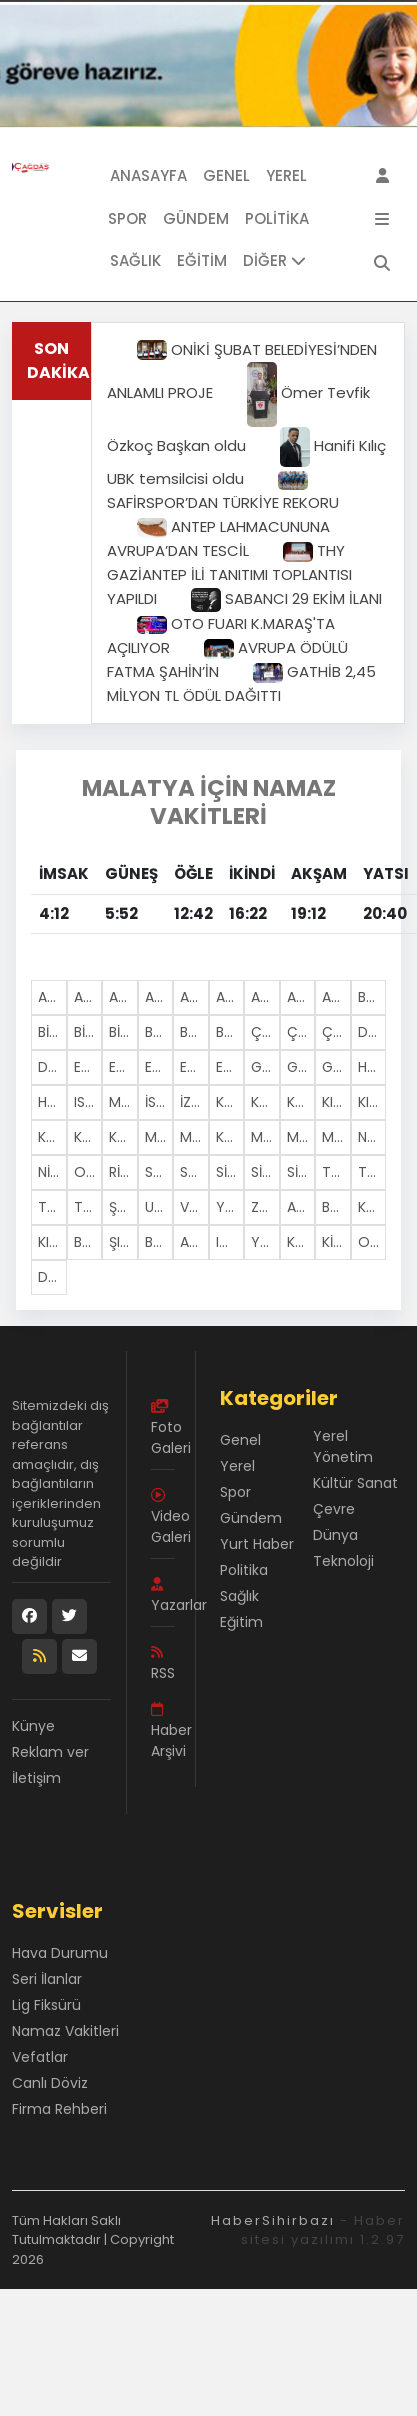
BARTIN (159, 1242)
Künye (33, 1726)
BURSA (230, 1032)
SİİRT (230, 1172)
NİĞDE (52, 1172)
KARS (230, 1102)
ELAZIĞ (123, 1067)
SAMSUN (194, 1172)
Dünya (335, 1535)
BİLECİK (52, 1032)
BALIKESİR (372, 997)
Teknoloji (343, 1561)
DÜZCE (52, 1277)
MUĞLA (301, 1137)
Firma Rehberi (59, 2109)
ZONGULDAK (265, 1207)
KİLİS (336, 1242)
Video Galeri (163, 1517)
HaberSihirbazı (273, 2220)
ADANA (52, 997)
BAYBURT (336, 1207)
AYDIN (336, 997)
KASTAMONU (265, 1102)
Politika (277, 218)
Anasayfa (148, 175)
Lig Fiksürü (46, 2005)
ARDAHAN (194, 1242)
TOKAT (372, 1172)
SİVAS (301, 1172)
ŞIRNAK (123, 1242)
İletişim (36, 1778)
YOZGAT (230, 1207)
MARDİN (265, 1137)
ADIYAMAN (88, 997)
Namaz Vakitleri (65, 2031)
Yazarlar (163, 1596)
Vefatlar (40, 2057)
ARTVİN (301, 997)
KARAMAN (372, 1207)
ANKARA (230, 997)
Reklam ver (50, 1752)
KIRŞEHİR (372, 1102)
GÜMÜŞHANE (336, 1067)
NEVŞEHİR (372, 1137)
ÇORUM (336, 1032)
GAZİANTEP (265, 1067)
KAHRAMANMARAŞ (230, 1137)
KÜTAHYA (123, 1137)
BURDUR (194, 1032)
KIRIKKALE (52, 1242)
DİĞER (274, 260)
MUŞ (336, 1137)
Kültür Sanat (355, 1483)
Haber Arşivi (163, 1731)
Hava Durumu (60, 1953)
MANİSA (194, 1137)
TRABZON (52, 1207)
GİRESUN (301, 1067)
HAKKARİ (372, 1067)
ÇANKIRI (301, 1032)
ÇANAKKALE (265, 1032)
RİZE (122, 1172)
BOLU (159, 1032)
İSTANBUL (159, 1102)
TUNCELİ (88, 1207)
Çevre (334, 1509)
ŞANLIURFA (123, 1207)
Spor (127, 218)
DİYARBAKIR (52, 1067)
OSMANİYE (372, 1242)
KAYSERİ (301, 1102)
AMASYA (194, 997)
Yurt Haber (257, 1544)
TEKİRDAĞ (336, 1172)
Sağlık (135, 260)
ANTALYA (265, 997)
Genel (226, 175)
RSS (163, 1664)
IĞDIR (230, 1242)
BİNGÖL (88, 1032)
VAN (193, 1207)
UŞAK (159, 1207)
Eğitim (202, 260)
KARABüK (301, 1242)
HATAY (52, 1102)
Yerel (286, 175)
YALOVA (265, 1242)
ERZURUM (194, 1067)
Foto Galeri (163, 1428)
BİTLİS (123, 1032)
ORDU (88, 1172)
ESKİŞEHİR (230, 1067)
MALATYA (159, 1137)
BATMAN (88, 1242)
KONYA (88, 1137)
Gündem (196, 218)
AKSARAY (301, 1207)
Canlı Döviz (50, 2083)
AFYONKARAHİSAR (123, 997)
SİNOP (265, 1172)
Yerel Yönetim (343, 1446)
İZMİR (194, 1102)
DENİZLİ (372, 1032)
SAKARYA (159, 1172)
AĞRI (159, 997)
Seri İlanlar (47, 1979)
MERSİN (123, 1102)
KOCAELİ (52, 1137)
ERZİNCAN (159, 1067)
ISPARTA (88, 1102)
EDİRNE (88, 1067)
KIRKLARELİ (336, 1102)
